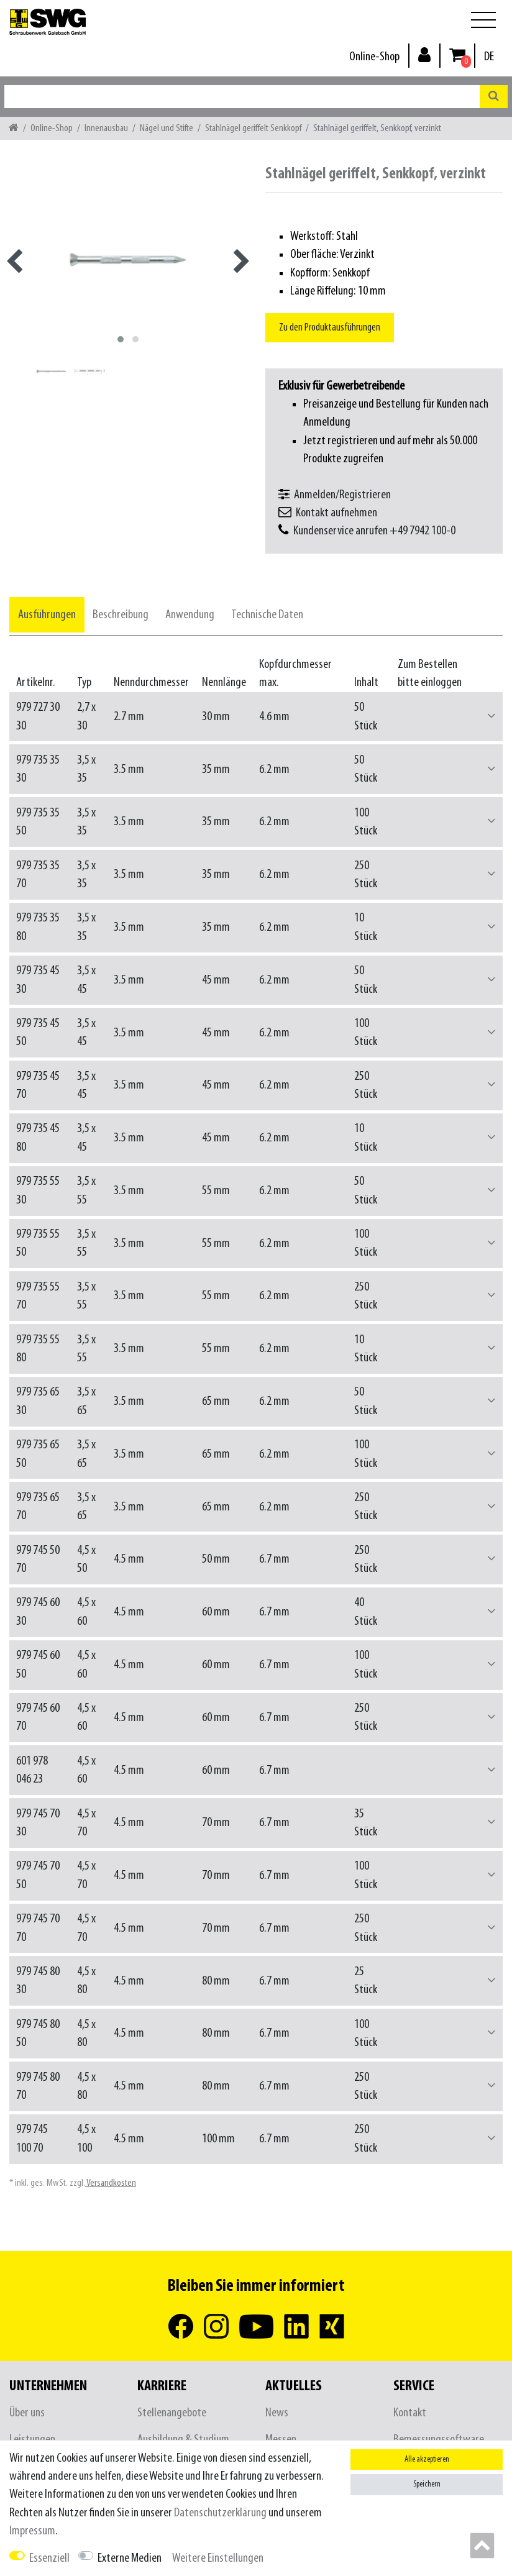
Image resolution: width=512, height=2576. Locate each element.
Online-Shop (374, 56)
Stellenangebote (171, 2412)
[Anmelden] (424, 54)
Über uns (27, 2412)
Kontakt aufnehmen (336, 512)
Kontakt (409, 2412)
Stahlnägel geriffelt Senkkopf (253, 128)
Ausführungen (47, 614)
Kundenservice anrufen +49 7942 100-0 (374, 530)
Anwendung (189, 614)
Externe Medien (130, 2558)
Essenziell (49, 2558)
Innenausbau (106, 128)
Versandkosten (110, 2183)
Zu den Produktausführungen (329, 327)
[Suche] (494, 96)
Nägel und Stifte (166, 128)
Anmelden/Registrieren (342, 494)
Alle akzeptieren (427, 2459)
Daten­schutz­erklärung (220, 2512)
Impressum (32, 2530)
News (276, 2412)
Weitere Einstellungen (217, 2558)
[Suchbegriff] (242, 96)
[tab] (47, 615)
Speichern (427, 2484)
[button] (491, 716)
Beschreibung (121, 614)
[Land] (489, 57)
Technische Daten (267, 614)
